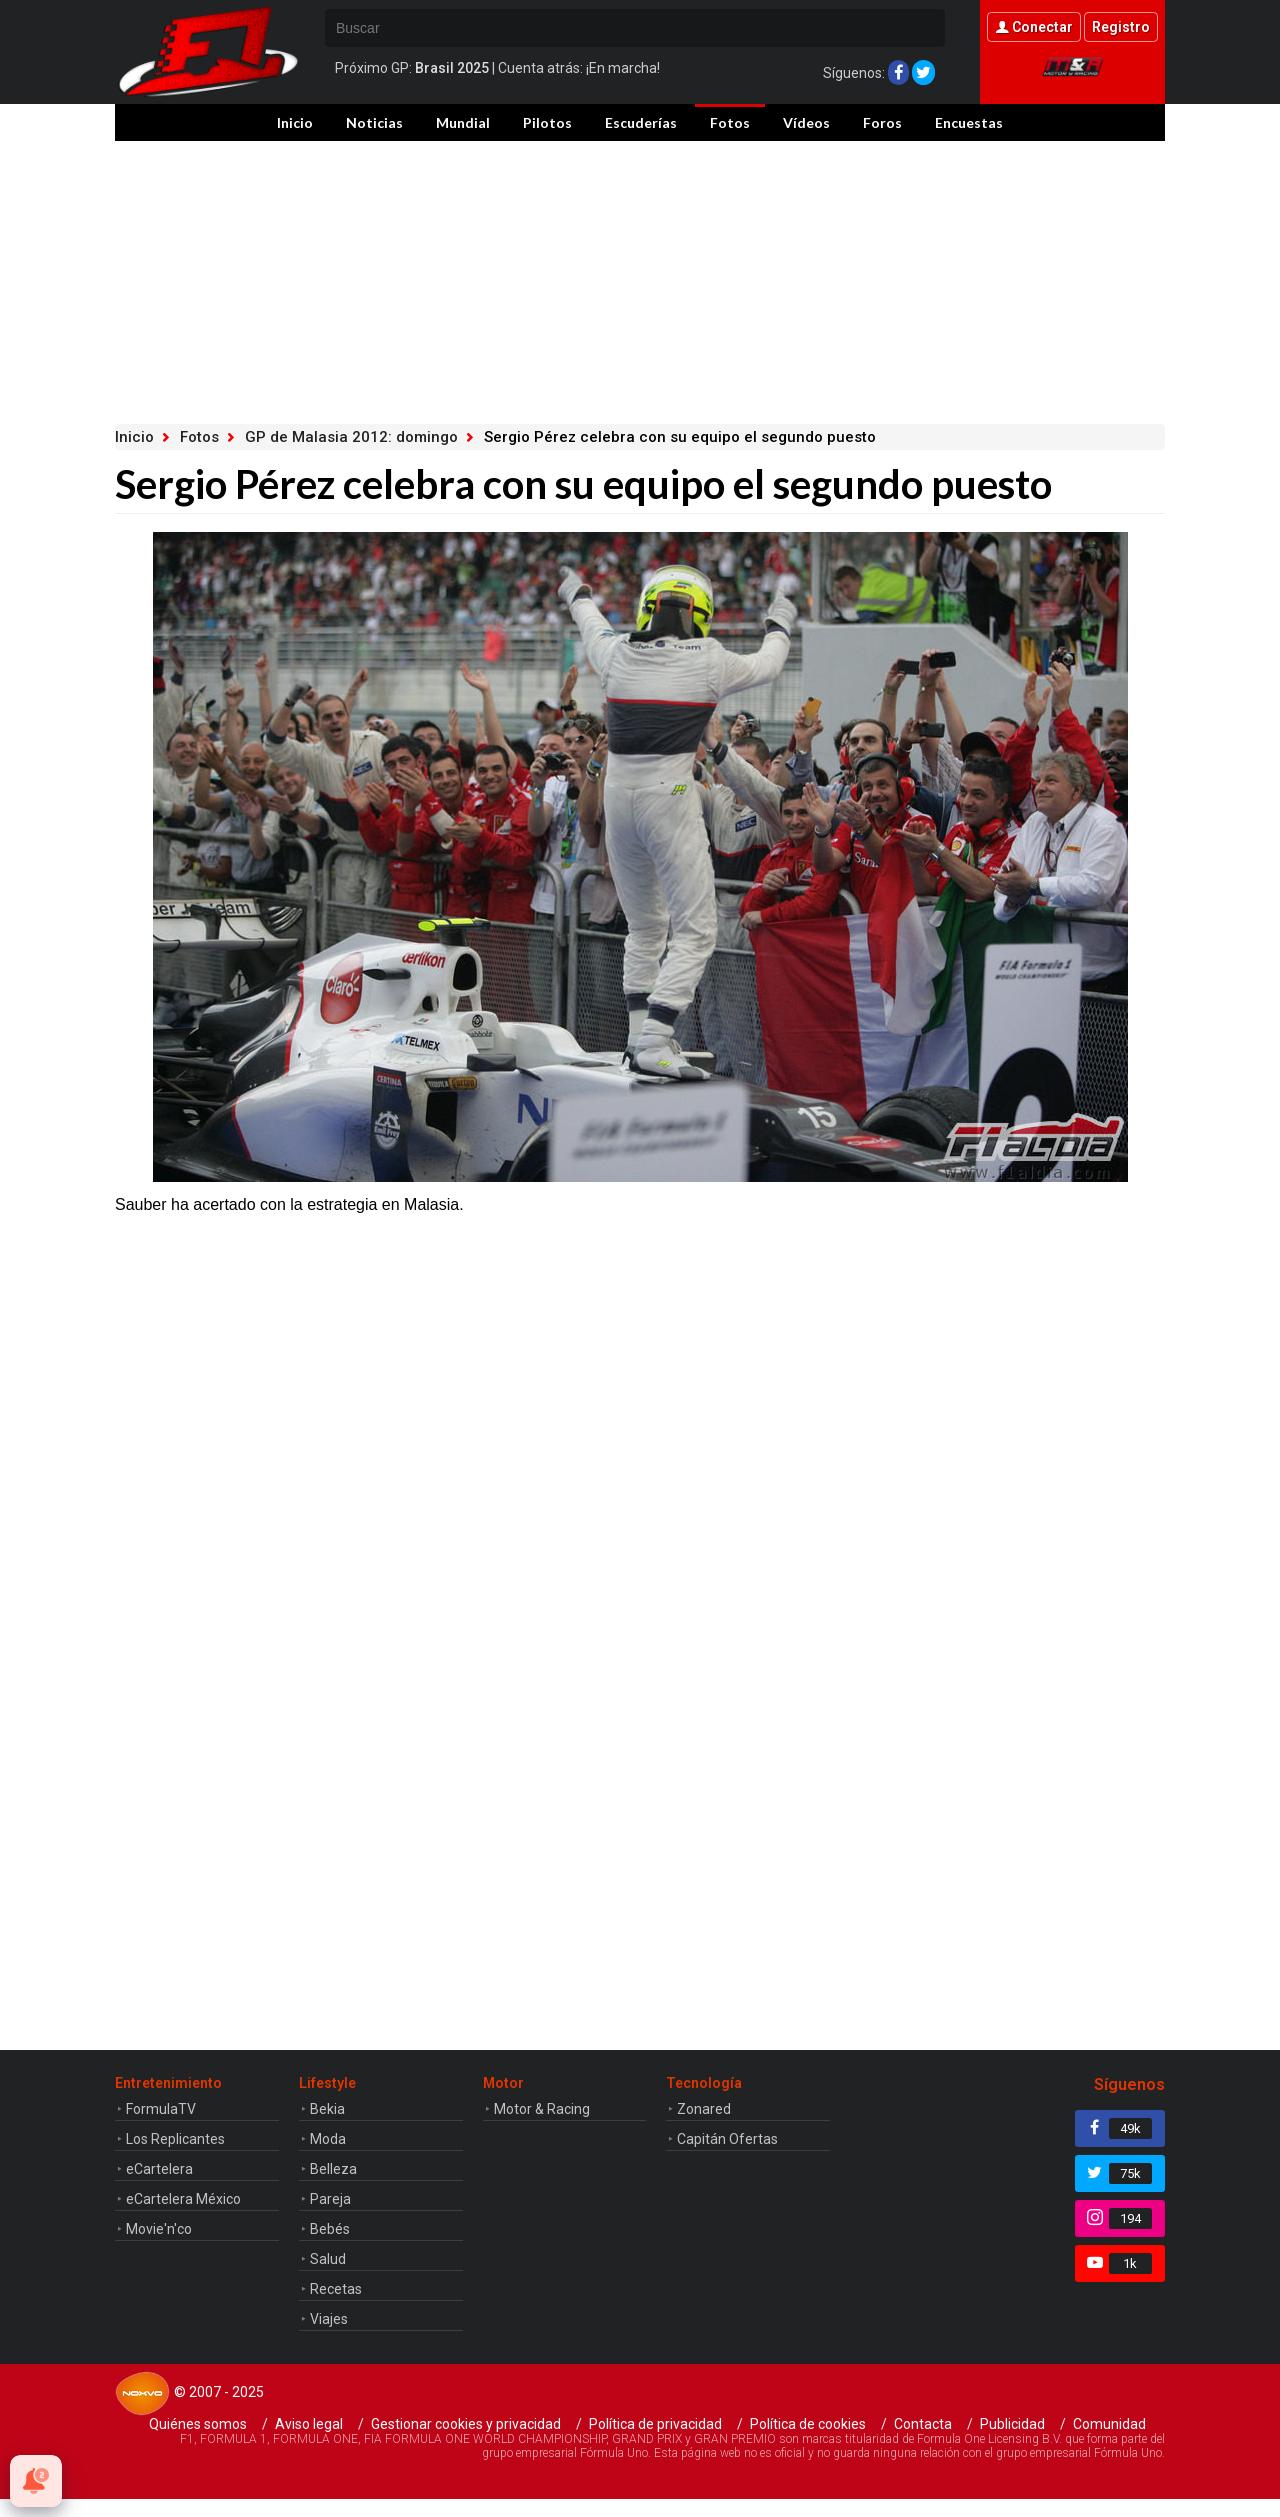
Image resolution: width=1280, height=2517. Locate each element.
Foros (882, 122)
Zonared (704, 2109)
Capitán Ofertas (727, 2139)
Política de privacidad (655, 2424)
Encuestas (969, 122)
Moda (328, 2139)
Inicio (295, 122)
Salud (328, 2259)
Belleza (333, 2169)
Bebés (330, 2229)
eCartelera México (183, 2199)
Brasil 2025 (452, 68)
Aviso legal (309, 2424)
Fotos (730, 122)
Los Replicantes (175, 2139)
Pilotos (547, 122)
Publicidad (1012, 2424)
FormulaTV (161, 2109)
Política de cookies (808, 2424)
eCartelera (159, 2169)
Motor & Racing (542, 2109)
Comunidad (1109, 2424)
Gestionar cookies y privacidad (466, 2424)
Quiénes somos (198, 2424)
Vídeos (806, 122)
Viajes (329, 2319)
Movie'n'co (159, 2229)
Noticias (374, 122)
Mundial (463, 122)
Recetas (336, 2289)
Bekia (327, 2109)
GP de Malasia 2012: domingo (351, 437)
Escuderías (641, 122)
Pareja (330, 2199)
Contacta (923, 2424)
